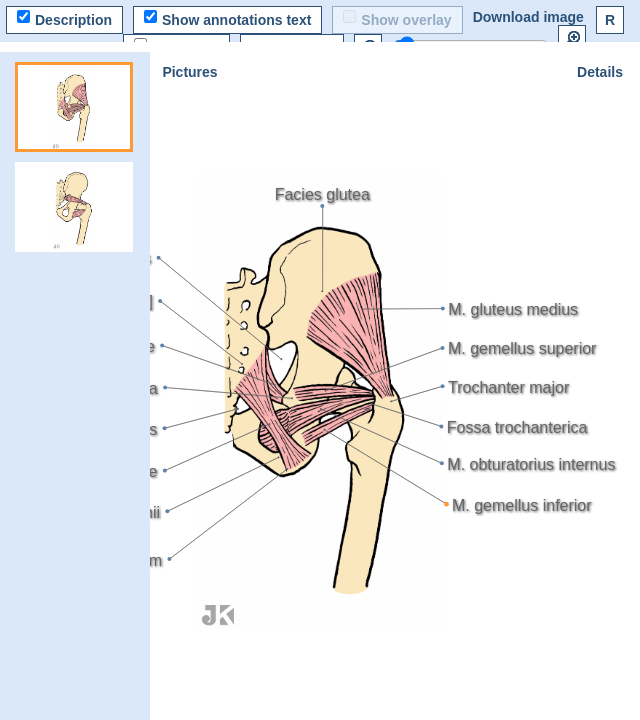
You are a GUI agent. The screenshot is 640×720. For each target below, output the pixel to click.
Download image (528, 17)
